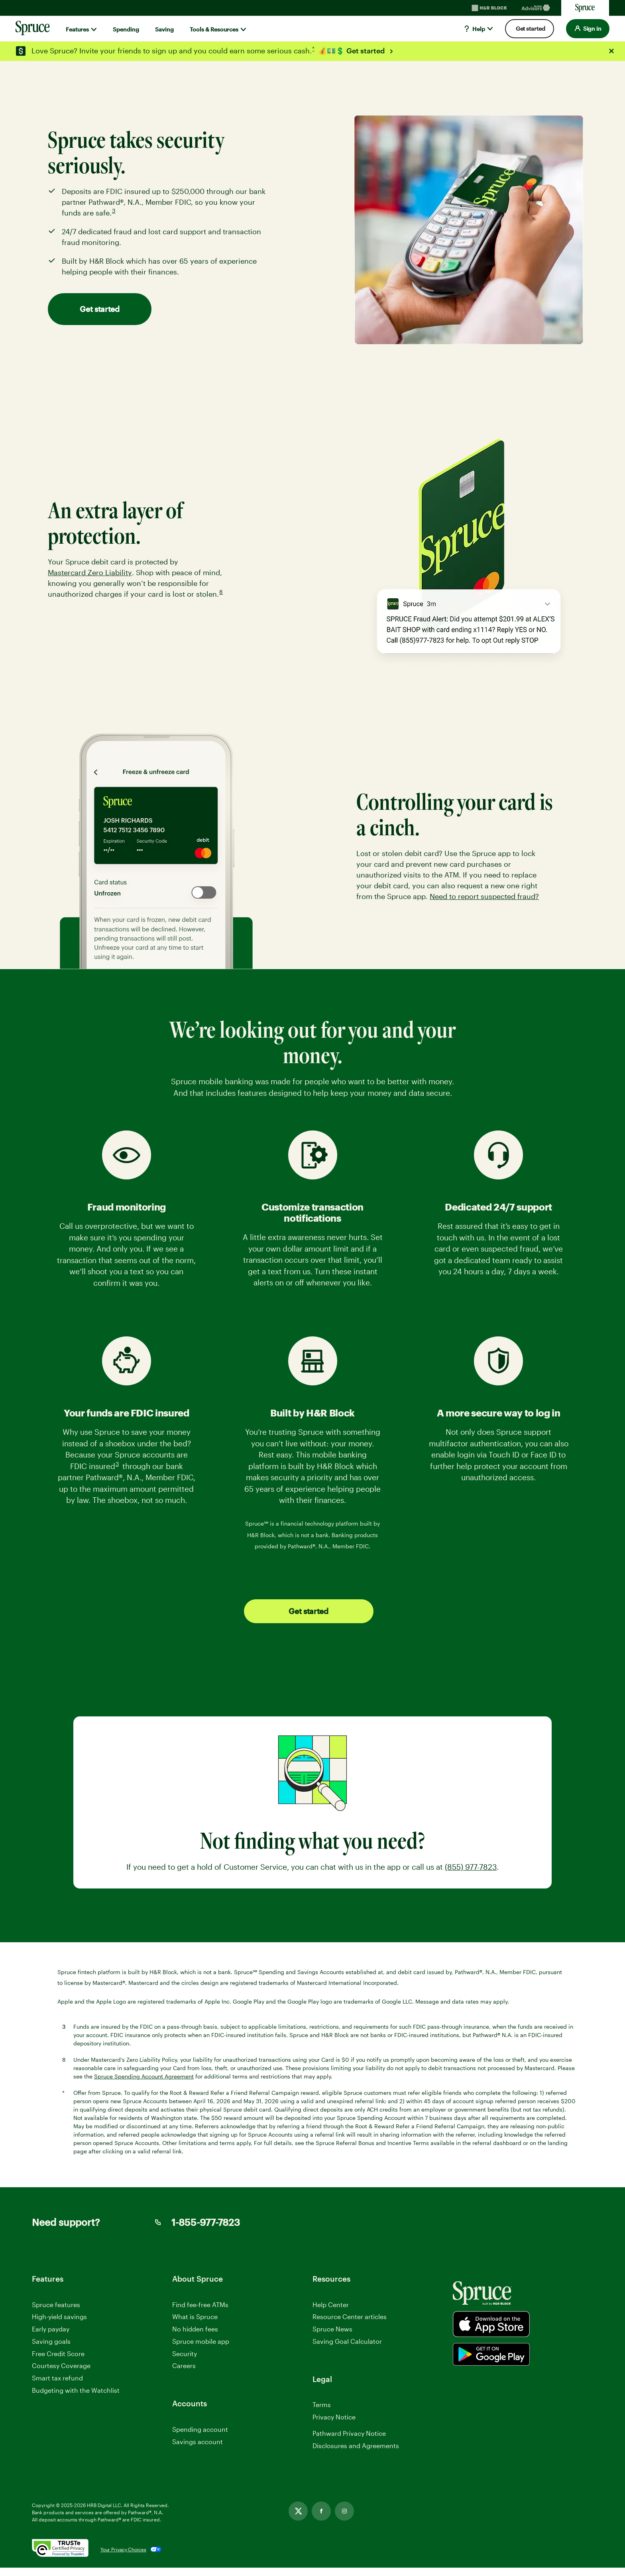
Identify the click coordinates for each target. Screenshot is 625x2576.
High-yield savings (59, 2316)
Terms (321, 2404)
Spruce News (332, 2329)
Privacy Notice (334, 2417)
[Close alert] (611, 51)
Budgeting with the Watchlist (76, 2390)
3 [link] (114, 211)
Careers (184, 2366)
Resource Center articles (349, 2316)
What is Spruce (195, 2316)
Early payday (50, 2329)
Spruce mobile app (200, 2341)
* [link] (314, 49)
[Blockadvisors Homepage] (537, 8)
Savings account (197, 2441)
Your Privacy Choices (123, 2557)
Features (77, 29)
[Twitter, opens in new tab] (298, 2519)
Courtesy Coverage (61, 2365)
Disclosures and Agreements (355, 2453)
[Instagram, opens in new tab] (344, 2519)
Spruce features (56, 2304)
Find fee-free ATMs (200, 2304)
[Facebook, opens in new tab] (321, 2519)
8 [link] (221, 593)
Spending (126, 29)
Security (184, 2353)
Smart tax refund (57, 2378)
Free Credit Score (58, 2353)
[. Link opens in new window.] (60, 2557)
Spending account (200, 2429)
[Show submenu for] (94, 29)
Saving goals (51, 2341)
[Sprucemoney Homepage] (585, 8)
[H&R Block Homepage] (489, 8)
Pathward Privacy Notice (349, 2442)
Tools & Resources (214, 29)
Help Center (330, 2304)
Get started (366, 51)
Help (474, 29)
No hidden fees (195, 2329)
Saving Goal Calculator (347, 2341)
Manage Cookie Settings (349, 2429)
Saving (164, 29)
